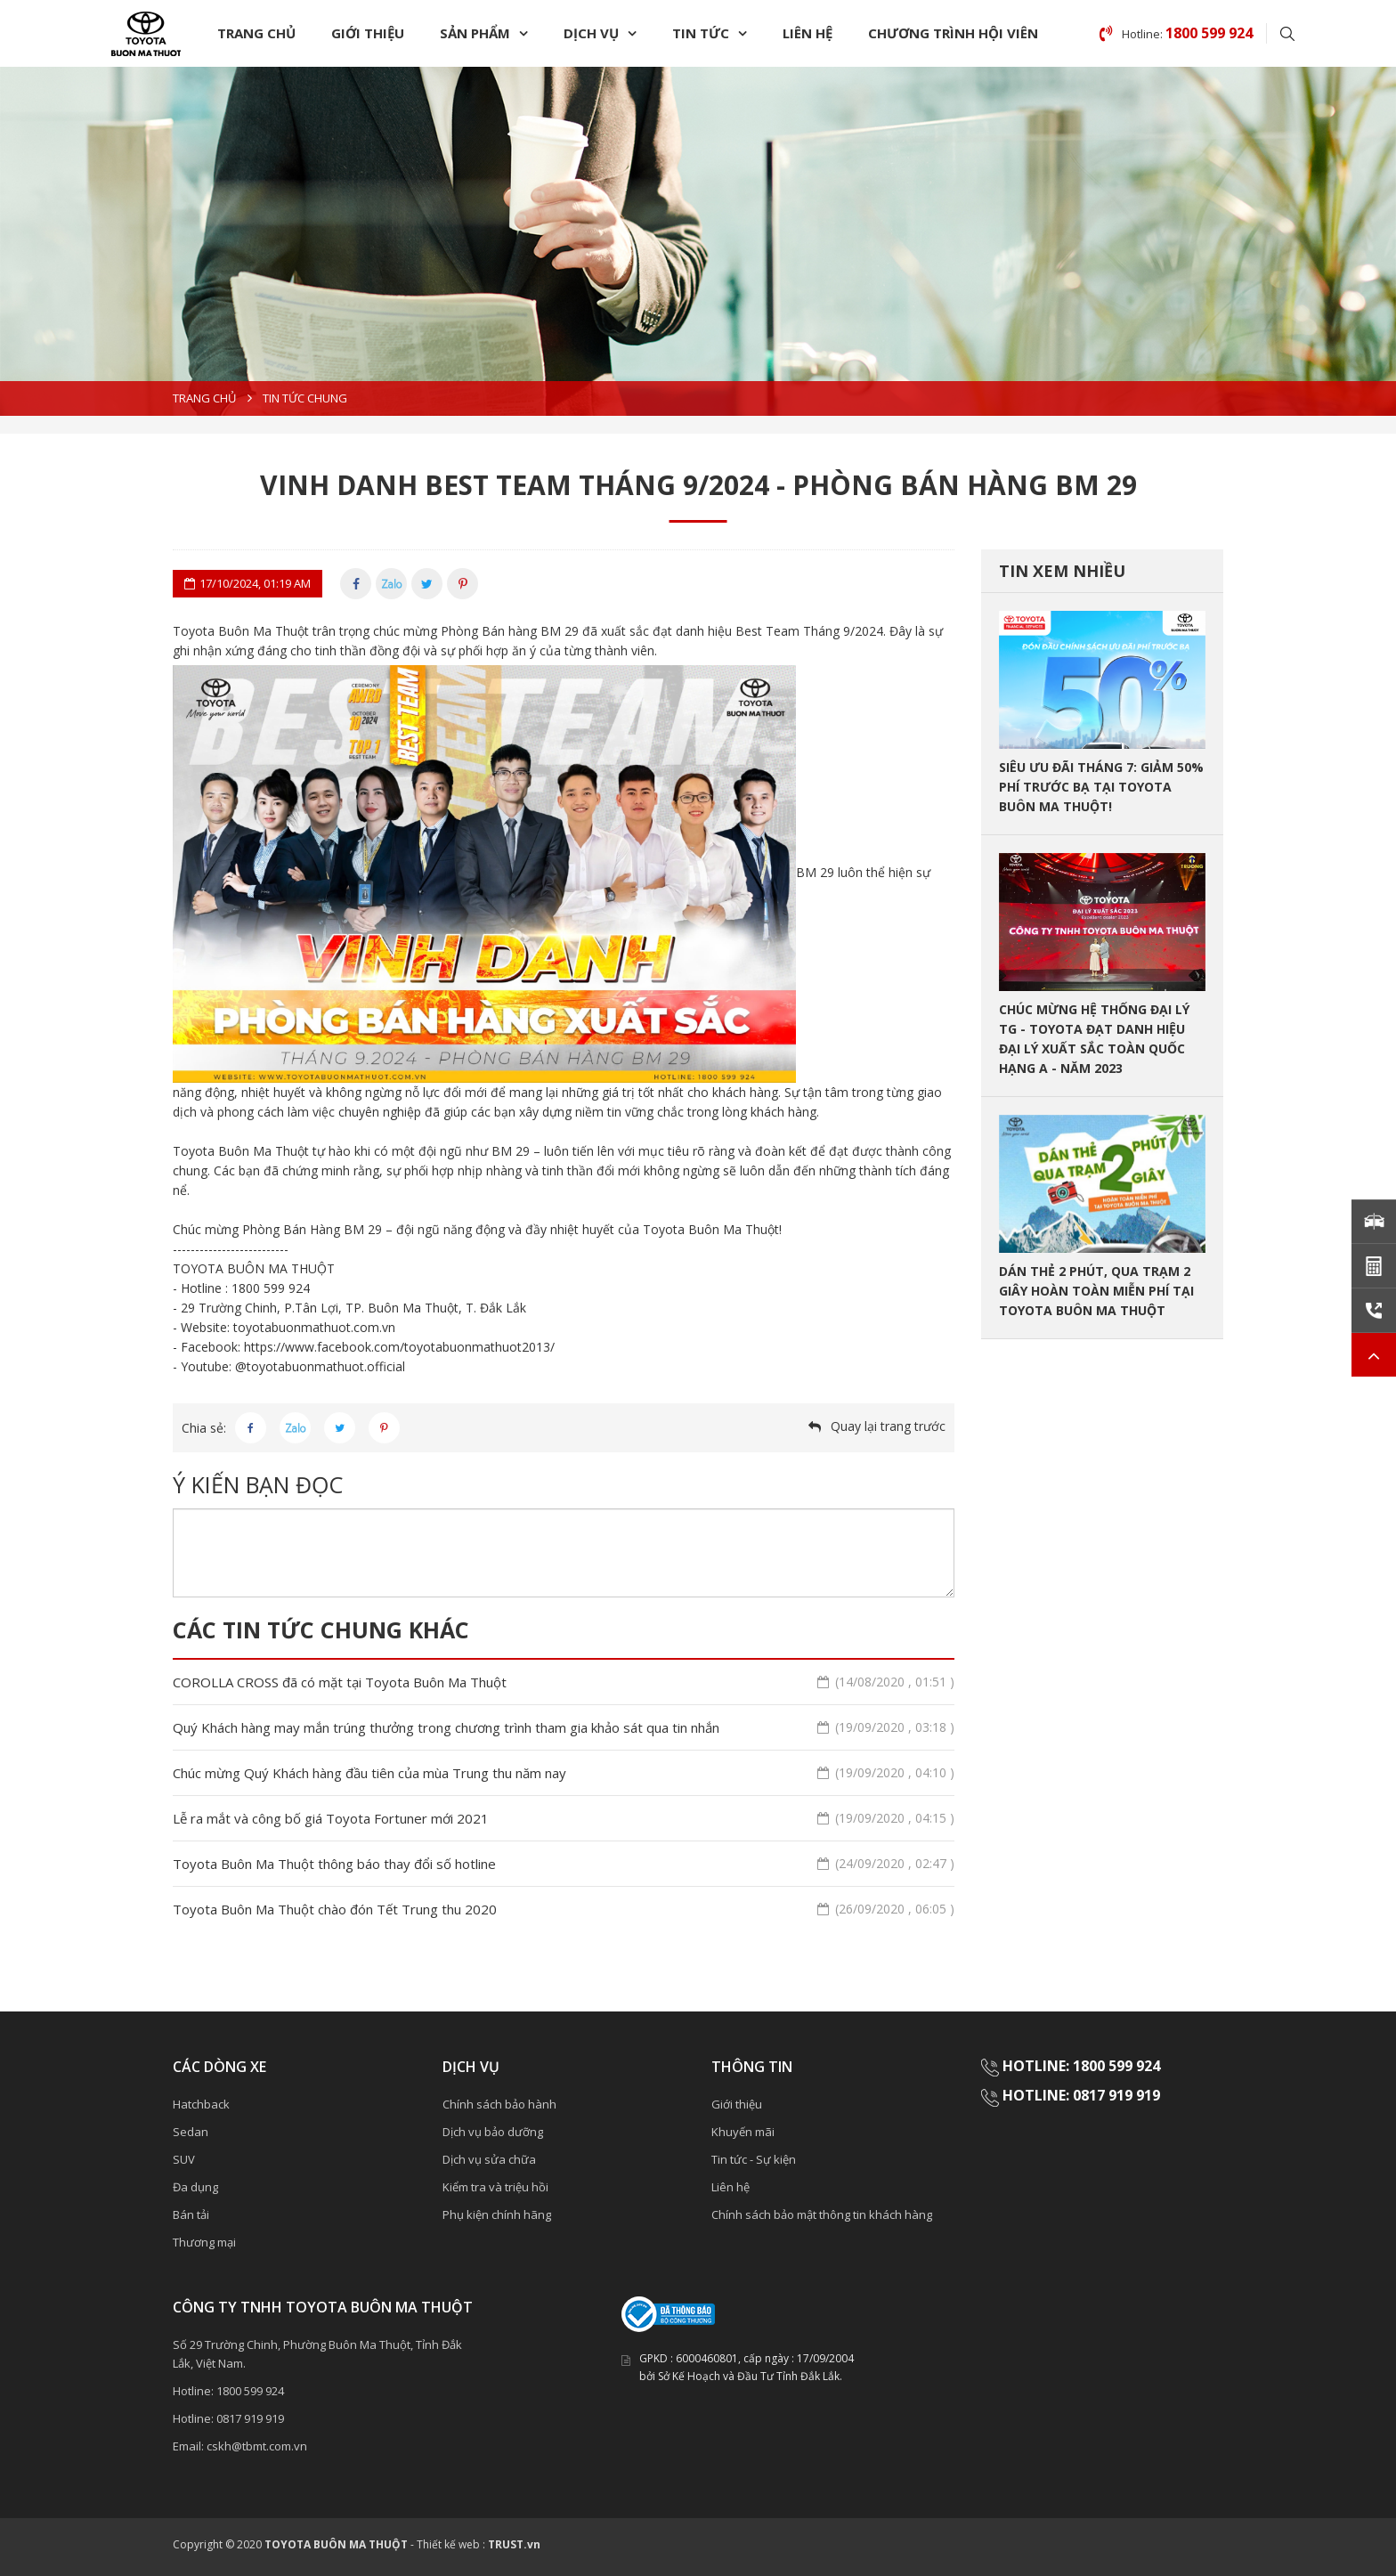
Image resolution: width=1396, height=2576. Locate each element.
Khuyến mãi (743, 2132)
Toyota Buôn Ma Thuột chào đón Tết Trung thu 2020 (563, 1909)
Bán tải (191, 2214)
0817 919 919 (250, 2418)
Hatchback (201, 2104)
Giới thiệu (367, 33)
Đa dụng (195, 2187)
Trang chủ (256, 33)
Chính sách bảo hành (499, 2104)
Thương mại (204, 2242)
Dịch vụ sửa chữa (489, 2159)
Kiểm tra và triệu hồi (495, 2187)
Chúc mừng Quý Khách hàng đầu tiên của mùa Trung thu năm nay (563, 1773)
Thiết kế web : (451, 2544)
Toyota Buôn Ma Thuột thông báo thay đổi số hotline (563, 1863)
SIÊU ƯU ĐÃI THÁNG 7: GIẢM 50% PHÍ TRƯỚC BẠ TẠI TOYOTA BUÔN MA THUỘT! (1101, 787)
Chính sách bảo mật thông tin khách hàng (821, 2214)
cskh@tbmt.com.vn (257, 2446)
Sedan (190, 2132)
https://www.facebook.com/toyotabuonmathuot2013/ (399, 1346)
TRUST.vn (514, 2544)
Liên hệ (807, 33)
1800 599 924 (250, 2391)
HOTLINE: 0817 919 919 (1081, 2095)
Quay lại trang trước (888, 1426)
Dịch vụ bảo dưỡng (492, 2132)
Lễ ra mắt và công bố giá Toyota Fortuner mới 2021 (563, 1818)
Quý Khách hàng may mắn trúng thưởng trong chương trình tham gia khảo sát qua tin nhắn (563, 1727)
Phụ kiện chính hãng (496, 2214)
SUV (184, 2159)
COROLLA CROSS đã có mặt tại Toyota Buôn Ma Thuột (563, 1682)
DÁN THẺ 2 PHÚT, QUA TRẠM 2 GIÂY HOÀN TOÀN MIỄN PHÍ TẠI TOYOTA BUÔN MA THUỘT (1096, 1291)
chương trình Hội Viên (953, 33)
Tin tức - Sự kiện (753, 2159)
